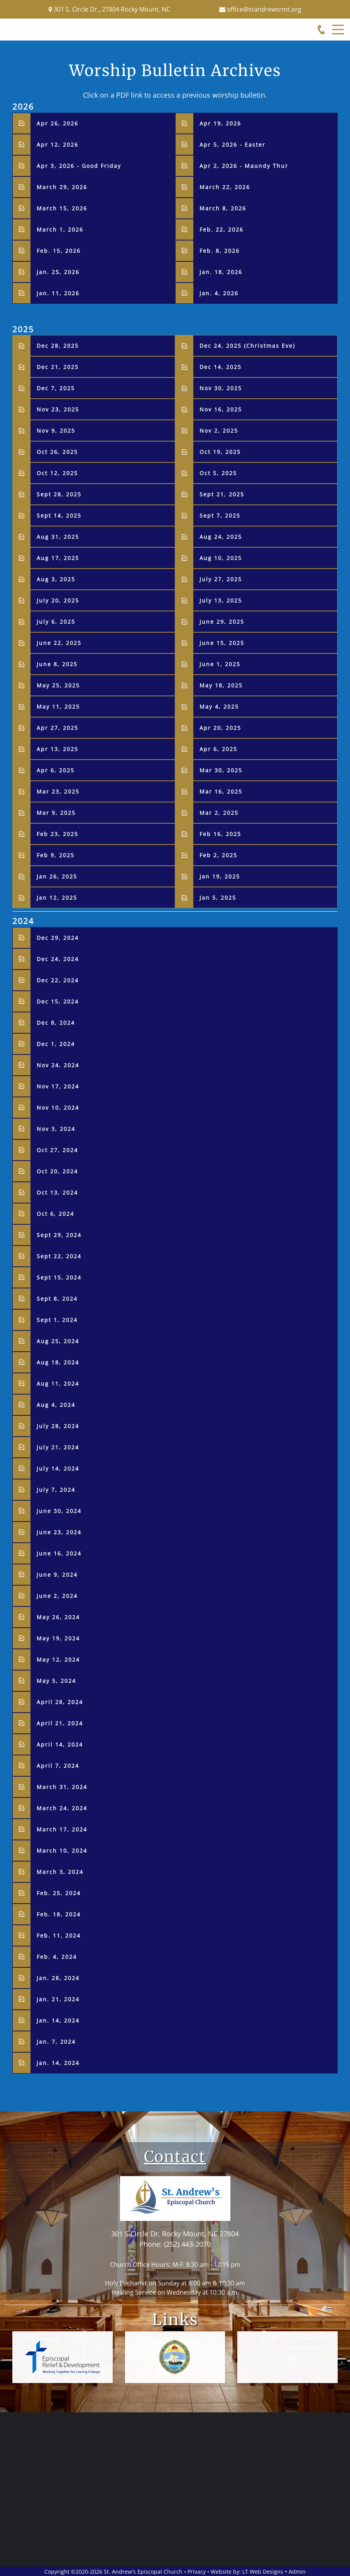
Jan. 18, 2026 (221, 272)
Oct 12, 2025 (57, 473)
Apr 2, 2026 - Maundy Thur (244, 165)
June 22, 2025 (59, 643)
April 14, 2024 (60, 1744)
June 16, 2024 (59, 1553)
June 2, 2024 (57, 1595)
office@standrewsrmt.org (264, 9)
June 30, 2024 (59, 1511)
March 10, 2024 (62, 1850)
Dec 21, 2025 (58, 367)
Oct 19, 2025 (220, 451)
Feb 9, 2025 (55, 855)
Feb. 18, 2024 (59, 1914)
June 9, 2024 (57, 1574)
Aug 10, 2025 (221, 558)
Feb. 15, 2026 (59, 250)
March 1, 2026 (60, 229)
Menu (338, 25)
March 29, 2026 (62, 187)
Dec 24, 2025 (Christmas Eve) (247, 345)
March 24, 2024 (62, 1808)
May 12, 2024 (58, 1659)
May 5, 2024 (56, 1680)
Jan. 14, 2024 (58, 2020)
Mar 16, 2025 (221, 791)
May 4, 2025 (219, 706)
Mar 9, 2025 (56, 812)
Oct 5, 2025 (218, 473)
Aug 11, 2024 (58, 1383)
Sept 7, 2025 (220, 515)
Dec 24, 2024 (58, 959)
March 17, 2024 (62, 1829)
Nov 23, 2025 (58, 409)
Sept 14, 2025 (59, 515)
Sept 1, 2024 (57, 1320)
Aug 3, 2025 (56, 579)
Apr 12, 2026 (59, 144)
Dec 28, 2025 (59, 345)
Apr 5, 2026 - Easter (232, 144)
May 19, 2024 (58, 1638)
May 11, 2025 (58, 706)
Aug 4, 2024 (56, 1404)
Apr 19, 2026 (221, 123)
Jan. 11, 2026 (58, 293)
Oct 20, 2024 (57, 1171)
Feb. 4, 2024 (57, 1956)
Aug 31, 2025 (58, 536)
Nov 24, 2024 (58, 1065)
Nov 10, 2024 (58, 1107)
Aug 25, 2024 (58, 1341)
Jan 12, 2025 (57, 897)
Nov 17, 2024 (58, 1086)
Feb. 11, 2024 (59, 1935)
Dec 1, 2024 (56, 1044)
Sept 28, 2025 (59, 494)
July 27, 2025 (221, 579)
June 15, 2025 (222, 643)
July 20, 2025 (58, 600)
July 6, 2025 (56, 621)
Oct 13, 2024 (57, 1192)
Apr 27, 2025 (57, 727)
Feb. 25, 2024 (59, 1893)
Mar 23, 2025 (58, 791)
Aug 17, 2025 (58, 558)
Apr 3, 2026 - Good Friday (79, 165)
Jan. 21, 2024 (58, 1999)
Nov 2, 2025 (219, 430)
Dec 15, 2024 (58, 1001)
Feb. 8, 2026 (220, 250)
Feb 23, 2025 (57, 834)
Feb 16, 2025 (220, 834)
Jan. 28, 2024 (58, 1978)
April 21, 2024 (60, 1723)
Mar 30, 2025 (221, 770)
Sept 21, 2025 (222, 494)
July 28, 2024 (58, 1426)
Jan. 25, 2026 (58, 272)
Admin (297, 2571)
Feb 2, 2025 (218, 855)
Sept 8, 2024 (57, 1298)
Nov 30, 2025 (221, 388)
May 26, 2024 (58, 1617)
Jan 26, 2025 (57, 876)
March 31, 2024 (62, 1787)
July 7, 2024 (56, 1489)
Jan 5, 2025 (218, 897)
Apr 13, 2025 (57, 749)
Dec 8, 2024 (56, 1022)
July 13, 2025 (221, 600)
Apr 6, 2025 (218, 749)
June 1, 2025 (220, 664)
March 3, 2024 (60, 1871)
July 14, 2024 (58, 1468)
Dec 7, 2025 (56, 388)
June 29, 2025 (222, 621)
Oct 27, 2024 (57, 1150)
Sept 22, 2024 (59, 1256)
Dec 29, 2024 (58, 937)
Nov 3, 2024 (56, 1128)
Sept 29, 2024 (59, 1235)
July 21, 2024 (58, 1447)
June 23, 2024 (59, 1532)
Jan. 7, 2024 (56, 2041)
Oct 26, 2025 (57, 451)
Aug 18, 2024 (58, 1362)
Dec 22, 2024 (58, 980)
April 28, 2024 (60, 1702)
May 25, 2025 (58, 685)
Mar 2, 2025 (219, 812)
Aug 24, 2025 (221, 536)
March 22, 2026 (225, 187)
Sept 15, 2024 (59, 1277)
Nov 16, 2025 (221, 409)
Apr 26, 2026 (59, 123)
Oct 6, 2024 (55, 1213)
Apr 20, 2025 (220, 727)
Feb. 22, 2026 (221, 229)
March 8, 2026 (223, 208)
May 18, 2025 (221, 685)
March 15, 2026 (62, 208)
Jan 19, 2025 (220, 876)
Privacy (197, 2571)
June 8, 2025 (57, 664)
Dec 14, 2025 (221, 367)
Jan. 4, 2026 (219, 293)
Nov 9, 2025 (56, 430)
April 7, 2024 (58, 1765)
